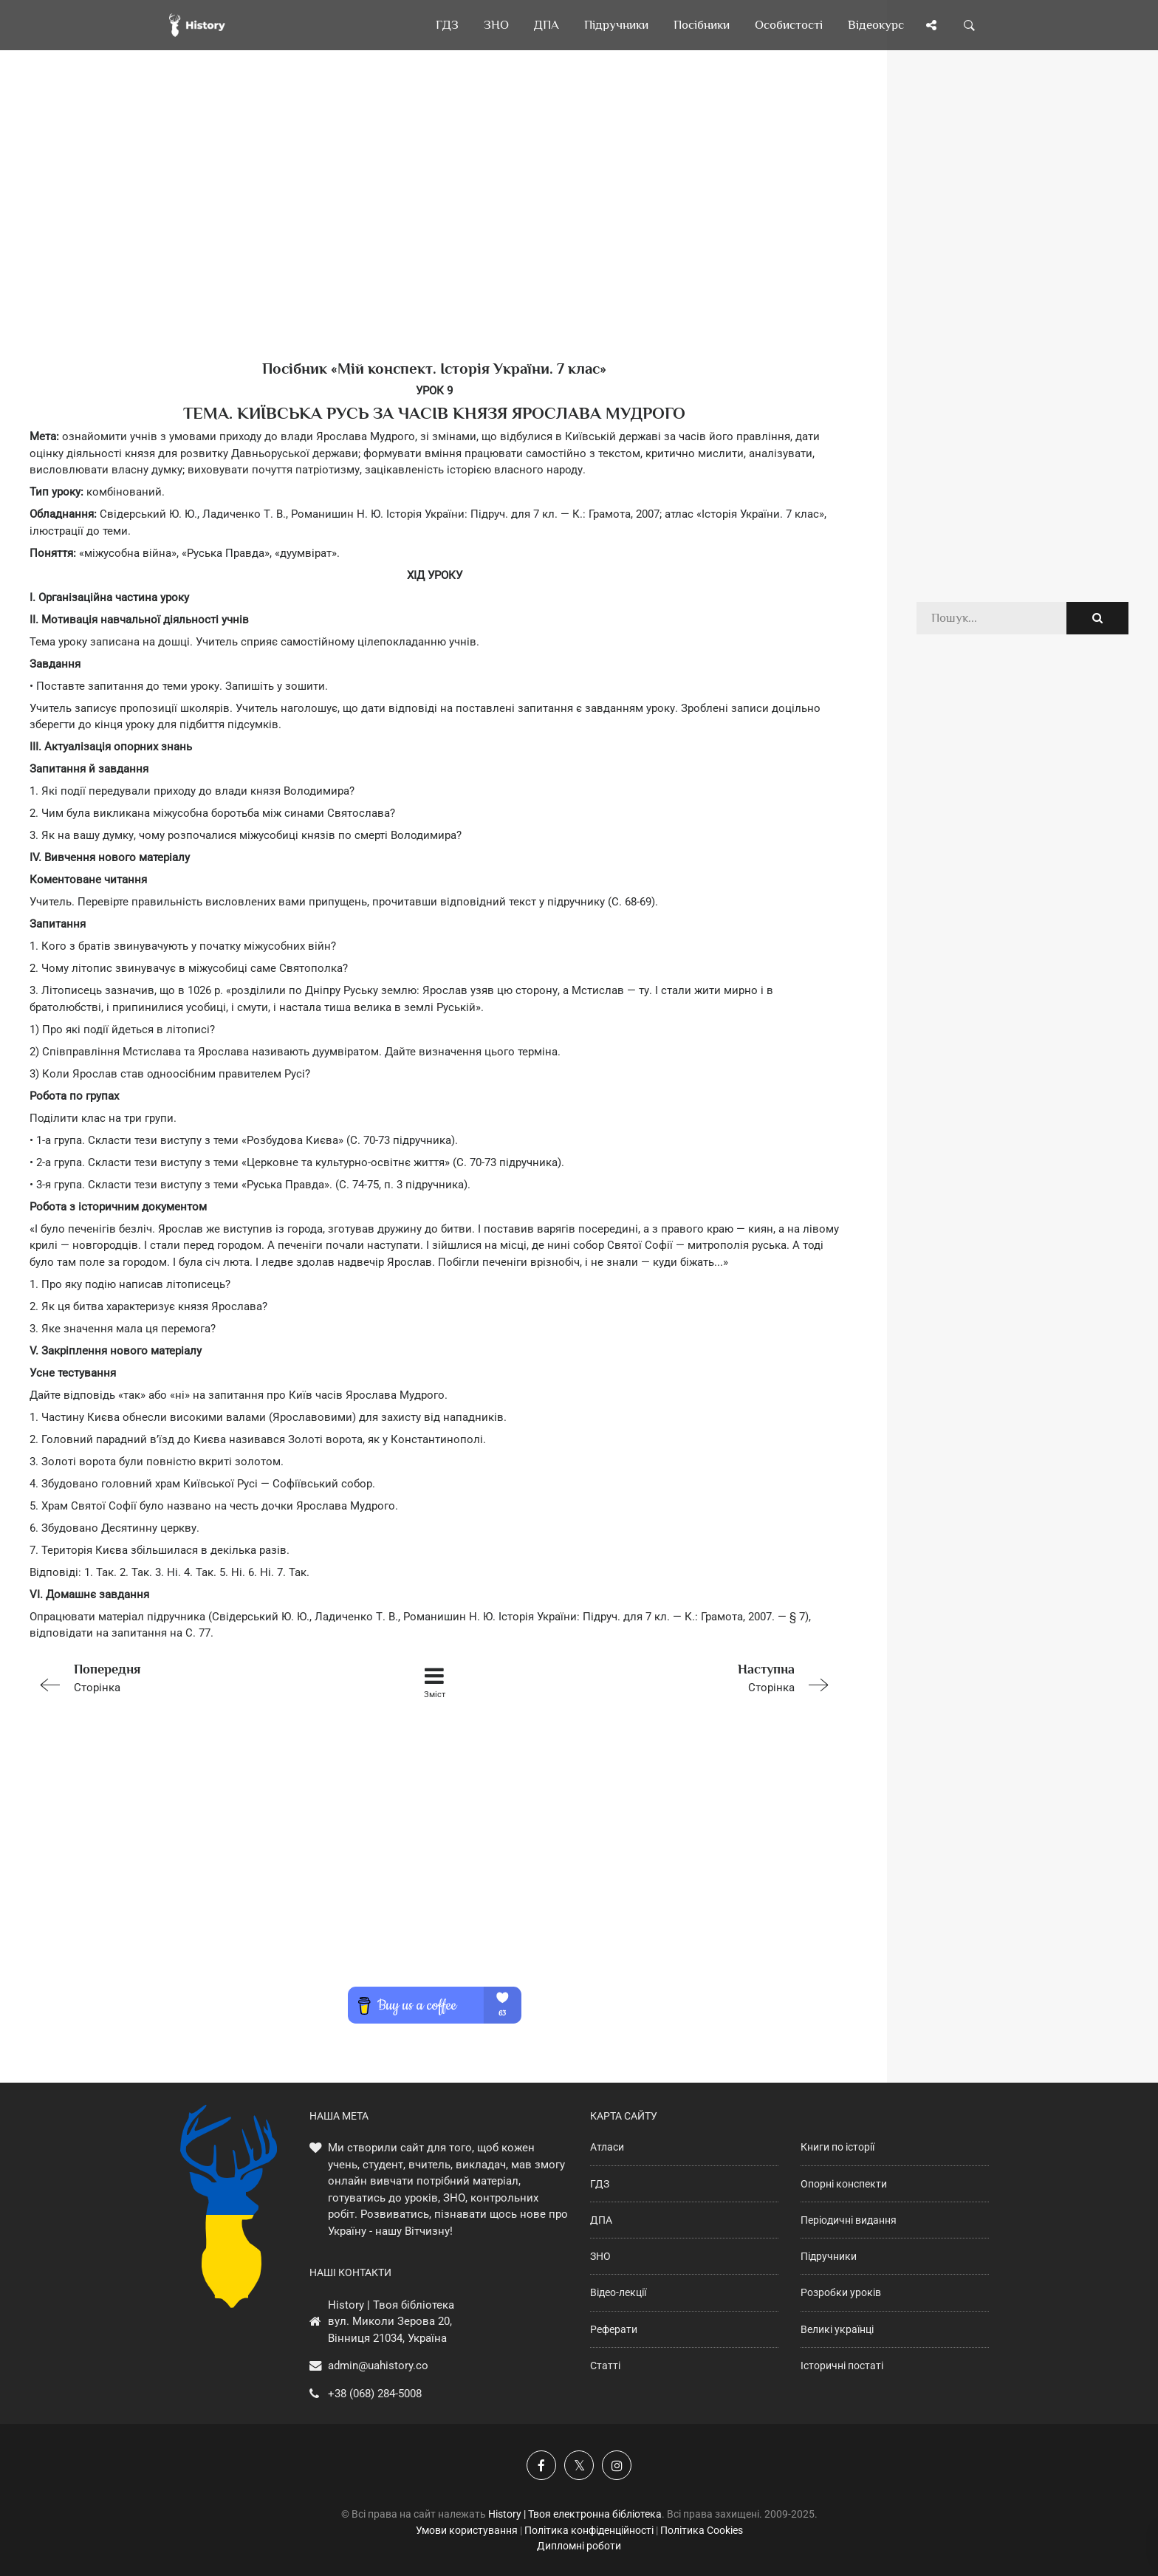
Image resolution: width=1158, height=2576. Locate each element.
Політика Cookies (701, 2530)
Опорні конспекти (844, 2184)
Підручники (829, 2256)
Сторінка (190, 1676)
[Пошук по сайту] (969, 25)
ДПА (601, 2220)
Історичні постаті (842, 2365)
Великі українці (837, 2329)
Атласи (607, 2147)
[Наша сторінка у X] (579, 2465)
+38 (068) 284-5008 (375, 2393)
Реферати (613, 2329)
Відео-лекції (618, 2292)
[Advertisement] (434, 229)
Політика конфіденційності (589, 2530)
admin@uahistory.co (378, 2365)
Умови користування (467, 2530)
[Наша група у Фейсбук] (541, 2465)
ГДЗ (599, 2184)
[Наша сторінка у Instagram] (616, 2465)
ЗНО (600, 2256)
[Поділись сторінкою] (931, 25)
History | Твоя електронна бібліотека (575, 2514)
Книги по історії (837, 2147)
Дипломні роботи (579, 2546)
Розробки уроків (841, 2292)
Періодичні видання (849, 2220)
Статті (605, 2365)
